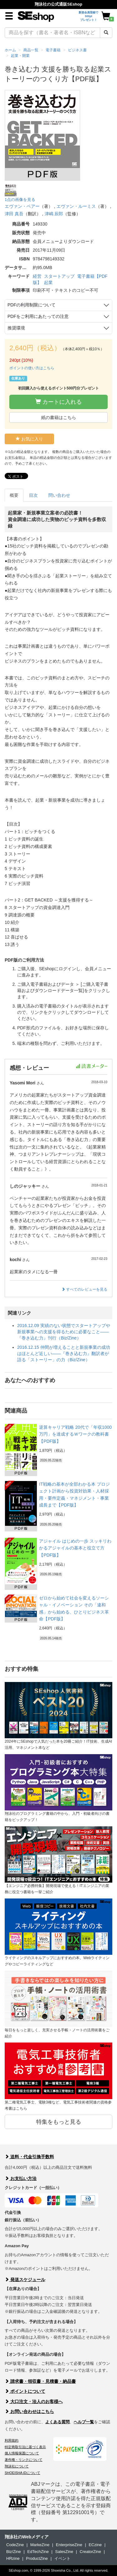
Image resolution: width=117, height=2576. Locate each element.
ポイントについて (25, 2391)
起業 (48, 282)
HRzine (13, 2558)
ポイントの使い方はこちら (31, 368)
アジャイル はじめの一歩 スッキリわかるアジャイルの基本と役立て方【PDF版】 (75, 1548)
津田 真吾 (14, 213)
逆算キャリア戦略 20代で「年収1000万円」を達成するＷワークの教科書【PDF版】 (75, 1434)
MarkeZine (39, 2544)
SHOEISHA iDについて (22, 2473)
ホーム (10, 50)
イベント (62, 2558)
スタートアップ (59, 276)
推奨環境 (16, 327)
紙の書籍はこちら (58, 417)
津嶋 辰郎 (54, 213)
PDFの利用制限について (31, 304)
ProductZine (37, 2558)
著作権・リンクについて (23, 2460)
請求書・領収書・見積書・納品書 (40, 2381)
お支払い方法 (21, 2178)
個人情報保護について (22, 2453)
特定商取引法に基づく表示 (25, 2447)
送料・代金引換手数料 (29, 2156)
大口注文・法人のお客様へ (34, 2401)
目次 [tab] (33, 495)
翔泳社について (17, 2466)
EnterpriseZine (69, 2544)
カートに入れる (58, 401)
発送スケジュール (25, 2279)
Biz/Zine (13, 2551)
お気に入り (29, 438)
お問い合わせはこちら (29, 2411)
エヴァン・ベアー (22, 206)
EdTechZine (38, 2551)
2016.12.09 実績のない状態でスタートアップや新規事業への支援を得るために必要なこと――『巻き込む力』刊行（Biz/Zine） (63, 1331)
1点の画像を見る (20, 199)
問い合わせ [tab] (59, 495)
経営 (37, 276)
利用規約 (11, 2440)
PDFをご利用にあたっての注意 (38, 316)
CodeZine (15, 2544)
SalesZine (64, 2551)
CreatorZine (90, 2551)
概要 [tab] (14, 495)
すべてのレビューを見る (84, 1289)
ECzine (95, 2544)
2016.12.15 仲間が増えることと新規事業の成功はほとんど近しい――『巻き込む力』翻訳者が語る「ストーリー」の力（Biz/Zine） (63, 1353)
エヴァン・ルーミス (76, 206)
